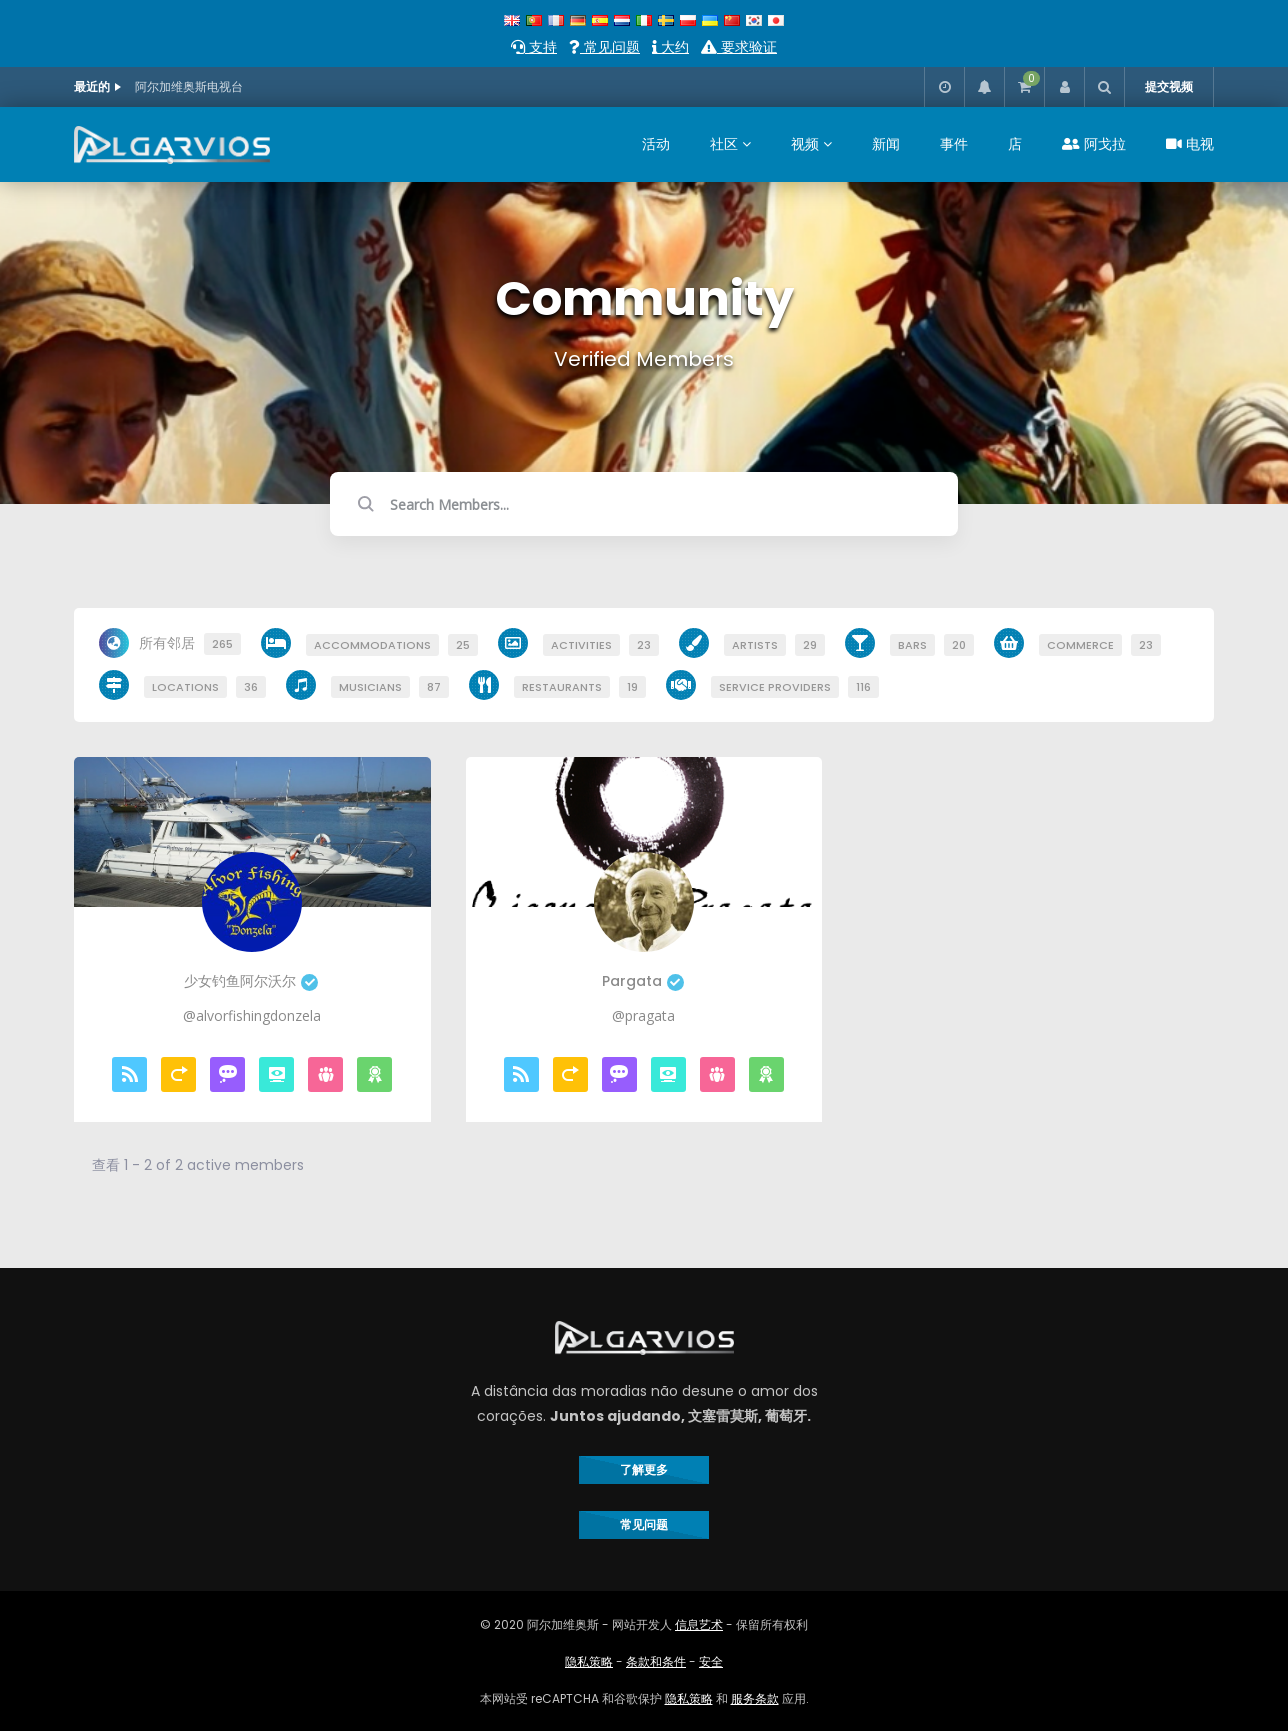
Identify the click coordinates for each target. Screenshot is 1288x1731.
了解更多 (644, 1469)
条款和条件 (656, 1661)
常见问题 (604, 47)
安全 (711, 1661)
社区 (724, 144)
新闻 (886, 144)
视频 (805, 144)
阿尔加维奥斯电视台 (189, 86)
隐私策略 (589, 1661)
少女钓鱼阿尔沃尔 (251, 981)
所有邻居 (190, 644)
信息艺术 (699, 1624)
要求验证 (739, 47)
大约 (670, 47)
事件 (954, 144)
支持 (534, 47)
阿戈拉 (1094, 144)
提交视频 (1169, 86)
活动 (656, 144)
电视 (1190, 144)
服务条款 (755, 1698)
